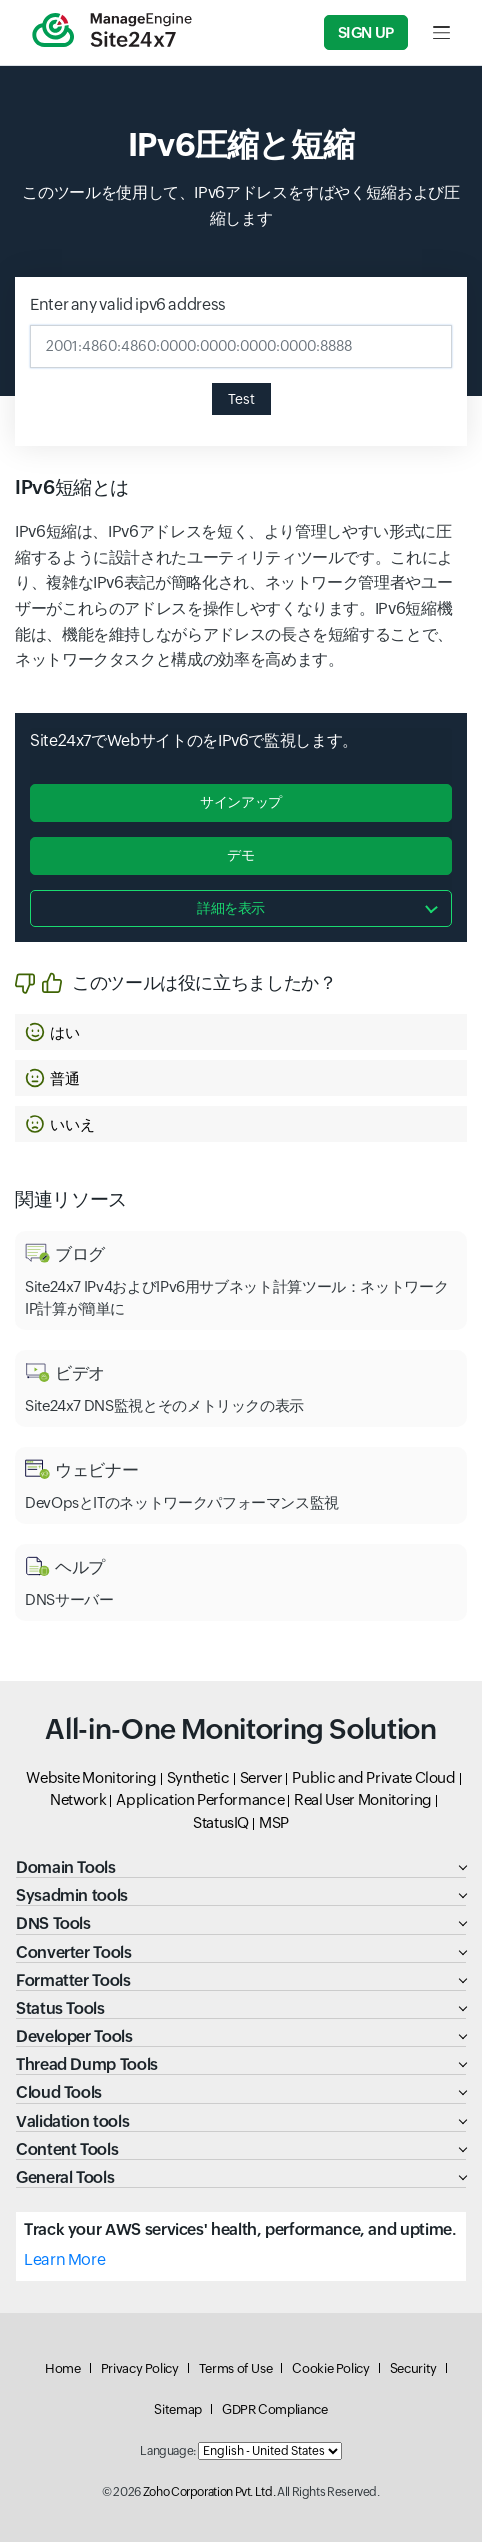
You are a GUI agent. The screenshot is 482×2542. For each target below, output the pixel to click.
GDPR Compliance (275, 2409)
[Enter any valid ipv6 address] (241, 346)
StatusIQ (221, 1822)
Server (261, 1777)
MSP (274, 1822)
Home (63, 2368)
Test (241, 399)
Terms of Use (236, 2368)
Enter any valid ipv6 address (128, 304)
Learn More (64, 2259)
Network (78, 1799)
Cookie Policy (330, 2368)
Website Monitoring (91, 1777)
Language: (168, 2451)
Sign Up (366, 32)
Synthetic (198, 1777)
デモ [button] (240, 855)
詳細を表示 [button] (231, 908)
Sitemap (177, 2409)
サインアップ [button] (241, 802)
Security (413, 2368)
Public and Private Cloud (373, 1777)
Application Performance (200, 1799)
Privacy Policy (140, 2368)
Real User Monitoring (363, 1799)
